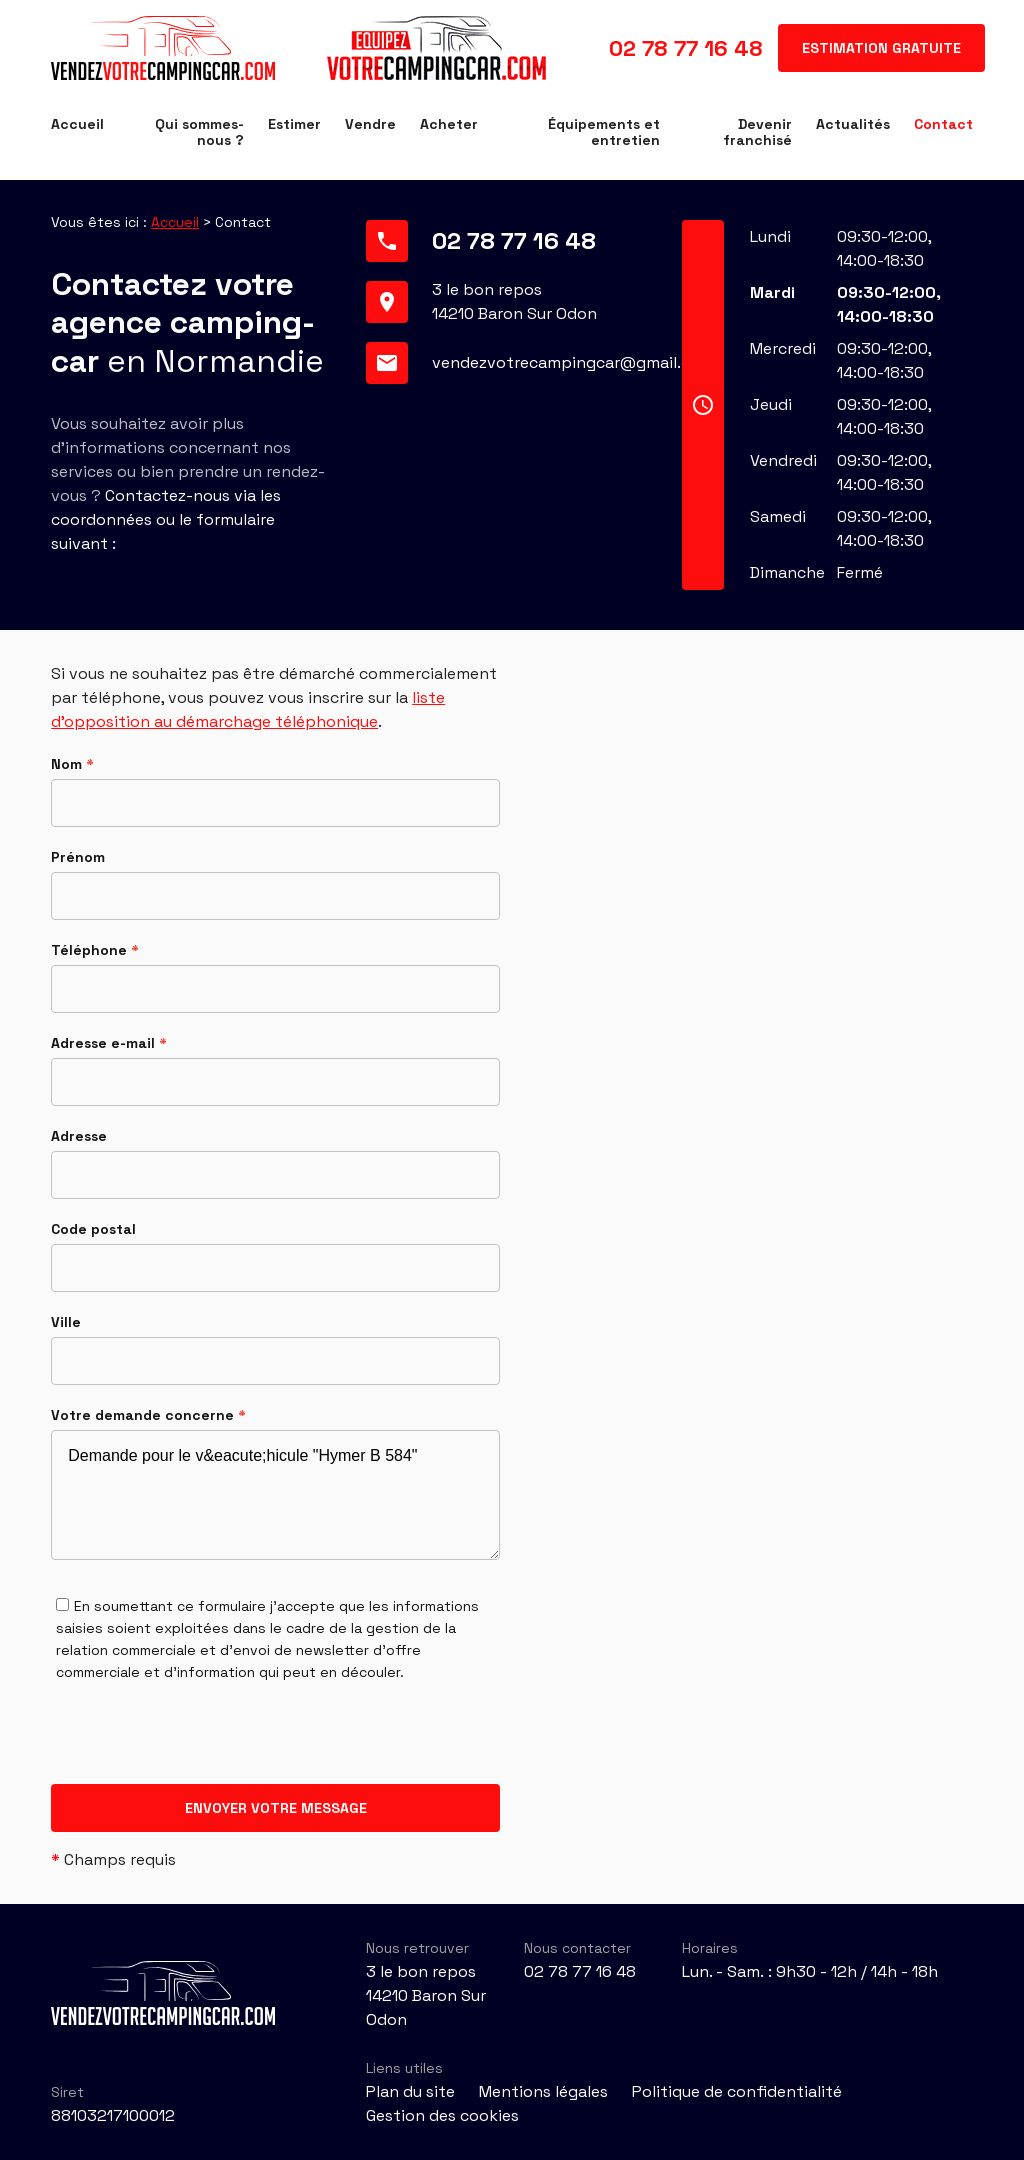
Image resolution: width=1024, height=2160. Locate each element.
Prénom (78, 857)
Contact (943, 124)
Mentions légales (543, 2091)
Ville (66, 1322)
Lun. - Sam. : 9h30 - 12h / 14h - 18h (810, 1971)
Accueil (77, 124)
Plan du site (410, 2091)
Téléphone (95, 950)
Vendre (370, 124)
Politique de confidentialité (737, 2091)
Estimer (294, 124)
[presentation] (203, 1745)
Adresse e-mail (109, 1043)
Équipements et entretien (604, 132)
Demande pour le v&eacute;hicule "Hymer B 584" (275, 1495)
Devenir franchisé (757, 132)
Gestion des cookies (442, 2115)
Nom (72, 764)
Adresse (79, 1136)
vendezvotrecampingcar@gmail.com (573, 362)
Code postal (93, 1229)
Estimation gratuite (881, 48)
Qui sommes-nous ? (199, 132)
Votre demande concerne (148, 1415)
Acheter (449, 124)
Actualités (853, 124)
